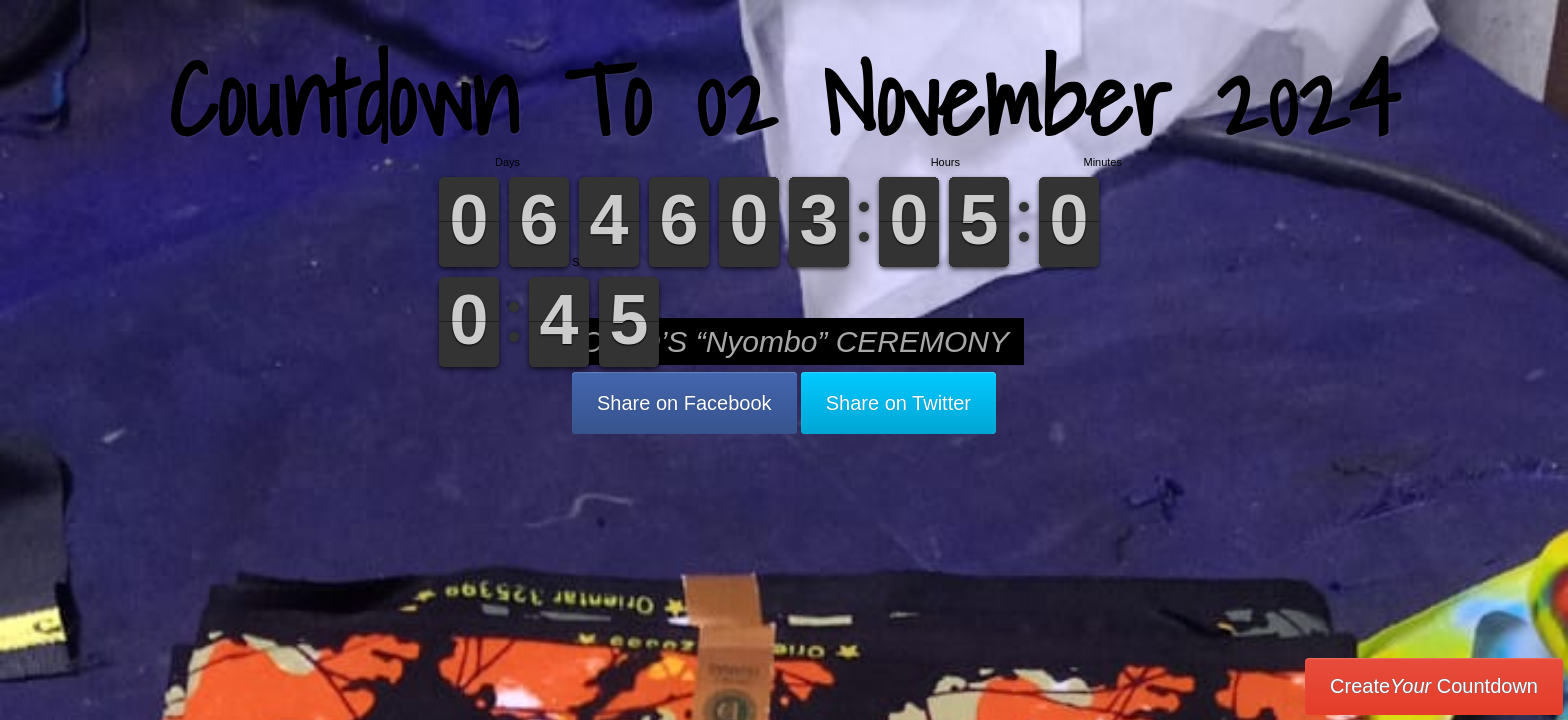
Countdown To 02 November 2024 (784, 99)
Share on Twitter (898, 403)
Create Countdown (1434, 686)
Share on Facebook (684, 403)
